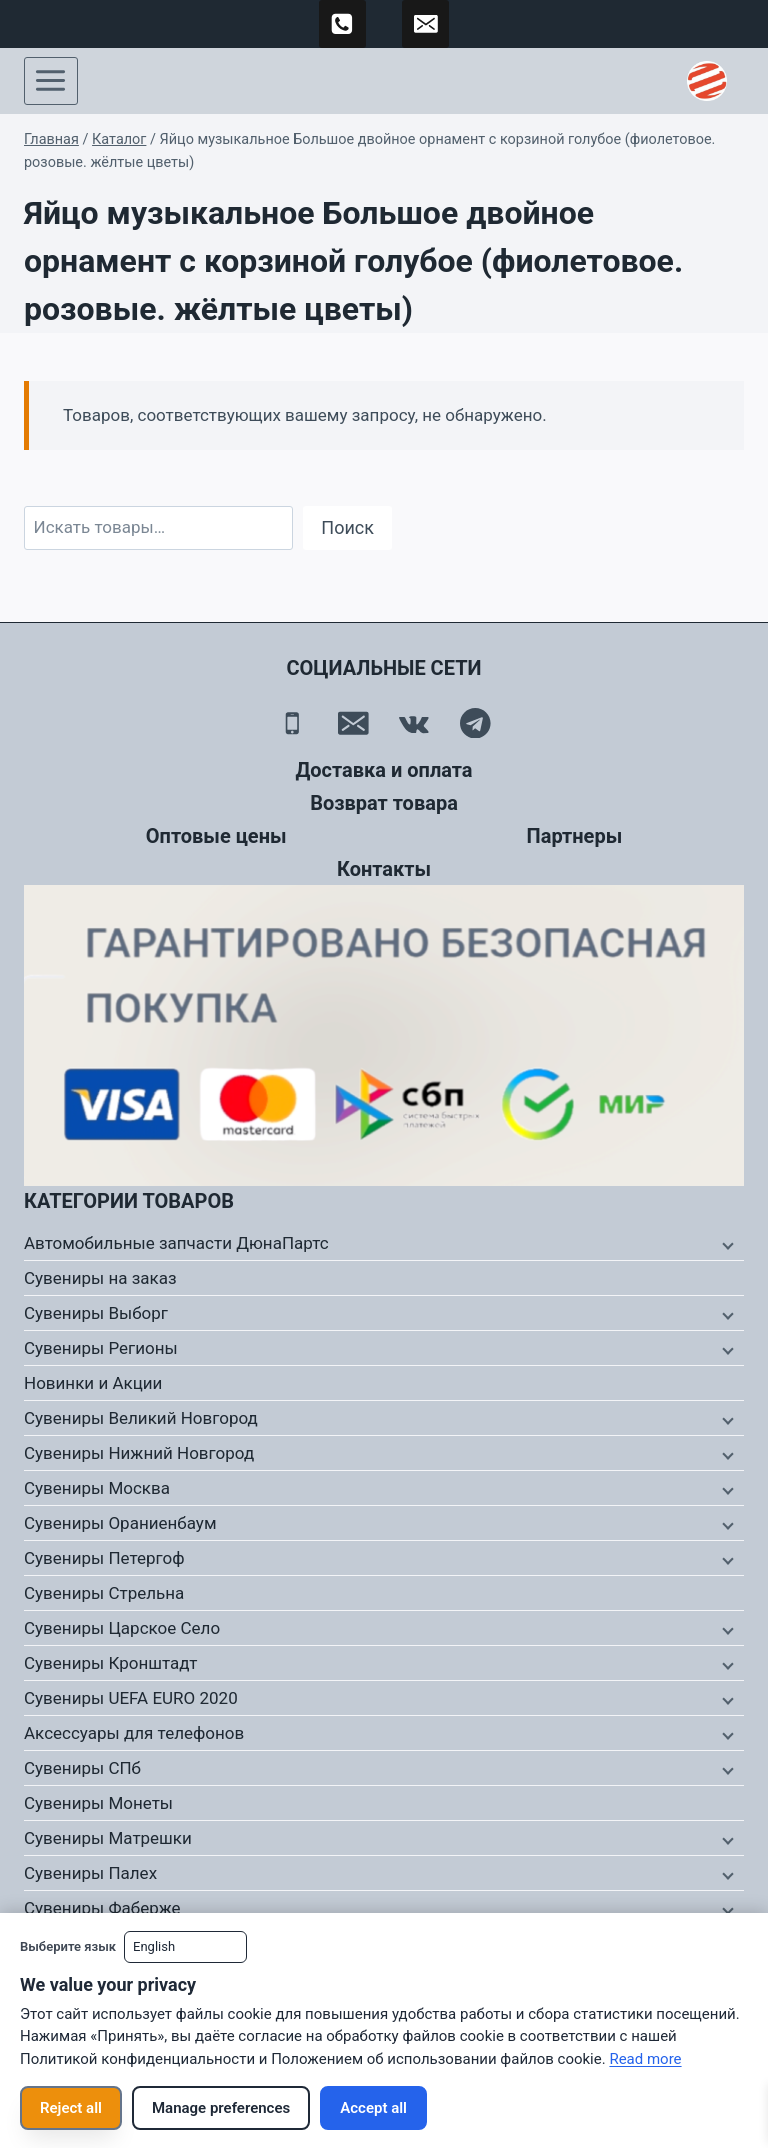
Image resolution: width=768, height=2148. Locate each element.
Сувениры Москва (97, 1488)
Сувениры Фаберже (102, 1908)
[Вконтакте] (414, 723)
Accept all (373, 2108)
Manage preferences (221, 2108)
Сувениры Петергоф (104, 1558)
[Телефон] (292, 723)
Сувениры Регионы (101, 1348)
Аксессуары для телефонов (134, 1733)
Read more (645, 2059)
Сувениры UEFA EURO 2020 (131, 1698)
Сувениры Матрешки (108, 1838)
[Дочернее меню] (726, 1244)
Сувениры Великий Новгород (141, 1418)
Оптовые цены (216, 836)
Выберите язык (68, 1946)
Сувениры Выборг (96, 1313)
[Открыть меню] (51, 81)
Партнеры (575, 836)
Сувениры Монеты (98, 1803)
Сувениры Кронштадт (111, 1663)
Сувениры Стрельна (104, 1593)
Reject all (71, 2108)
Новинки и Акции (93, 1383)
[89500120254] (343, 24)
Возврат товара (384, 803)
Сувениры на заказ (100, 1278)
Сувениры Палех (90, 1873)
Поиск (347, 527)
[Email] (353, 723)
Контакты (384, 869)
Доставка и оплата (383, 770)
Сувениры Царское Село (122, 1628)
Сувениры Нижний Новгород (139, 1453)
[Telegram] (475, 723)
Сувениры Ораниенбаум (120, 1523)
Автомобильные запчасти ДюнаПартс (176, 1243)
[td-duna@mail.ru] (426, 24)
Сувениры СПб (82, 1768)
